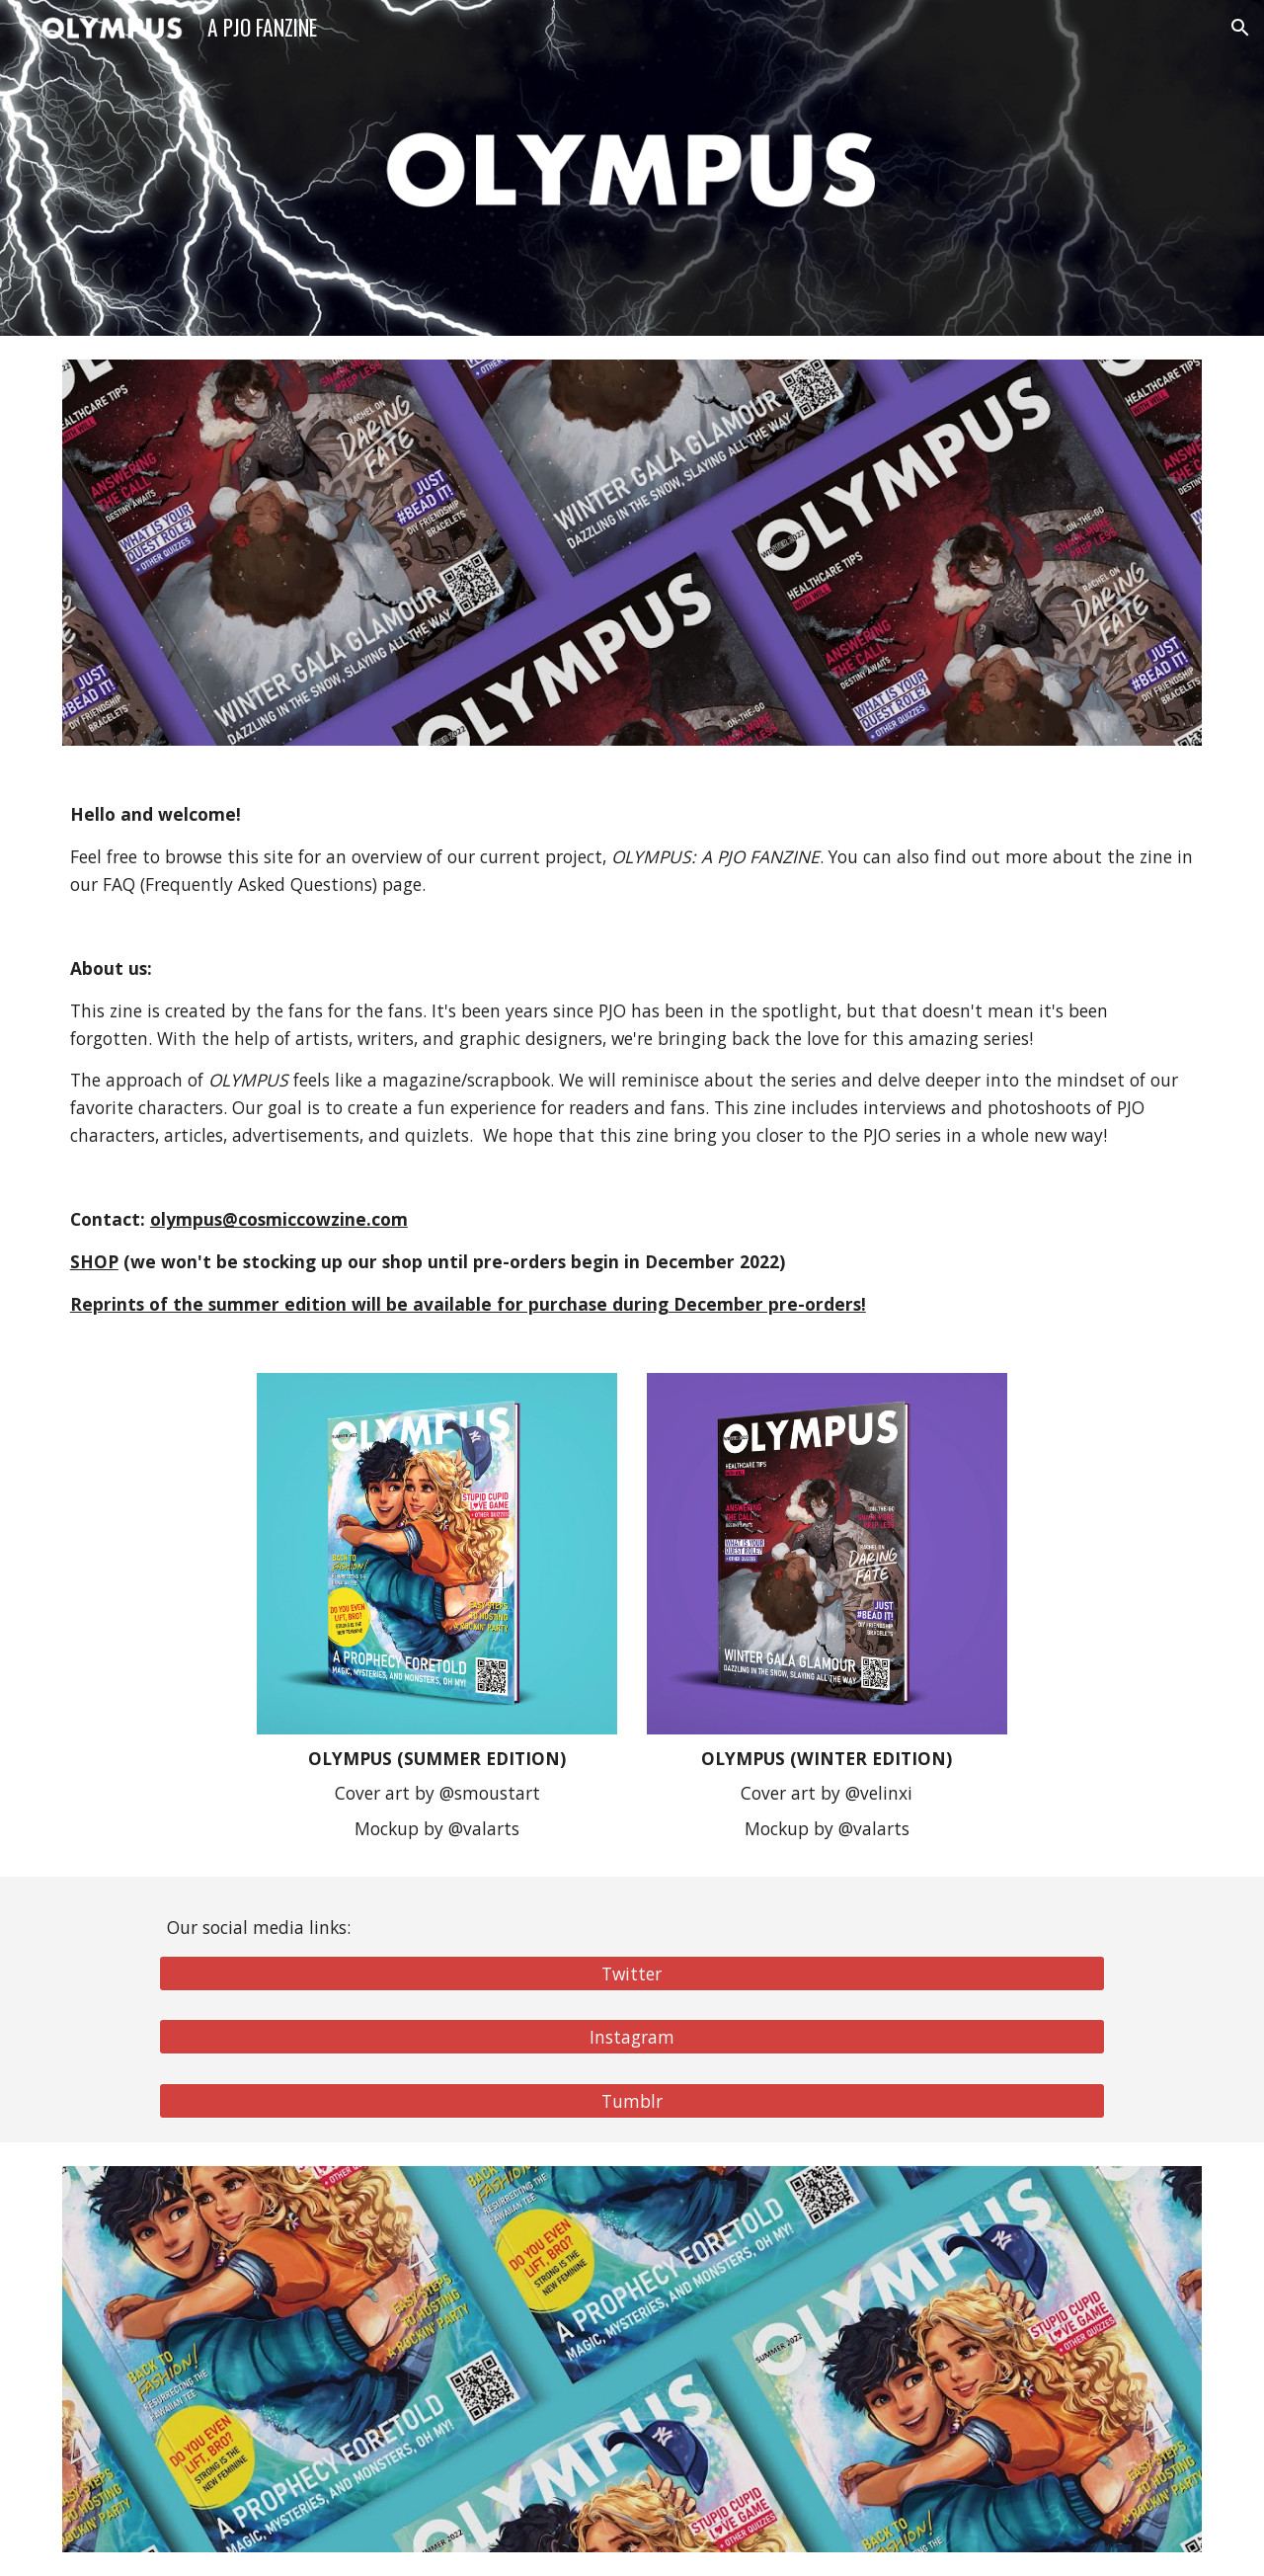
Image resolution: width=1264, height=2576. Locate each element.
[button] (1240, 27)
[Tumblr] (631, 2101)
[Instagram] (631, 2037)
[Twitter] (631, 1973)
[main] (632, 1059)
